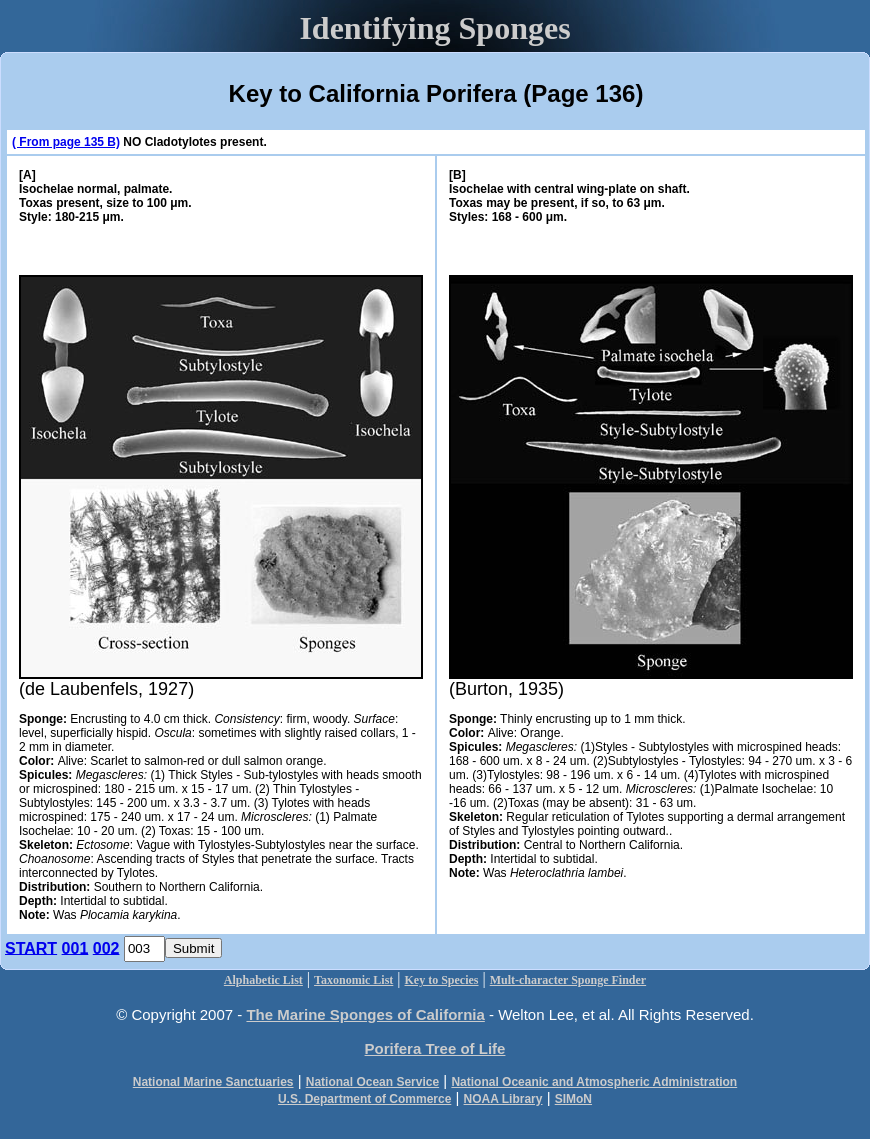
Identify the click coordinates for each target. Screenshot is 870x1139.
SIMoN (573, 1099)
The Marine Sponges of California (365, 1014)
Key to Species (442, 980)
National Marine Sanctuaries (213, 1082)
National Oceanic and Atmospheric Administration (594, 1082)
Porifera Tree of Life (435, 1048)
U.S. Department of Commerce (364, 1099)
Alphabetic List (263, 980)
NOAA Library (503, 1099)
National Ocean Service (372, 1082)
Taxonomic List (353, 980)
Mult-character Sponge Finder (568, 980)
